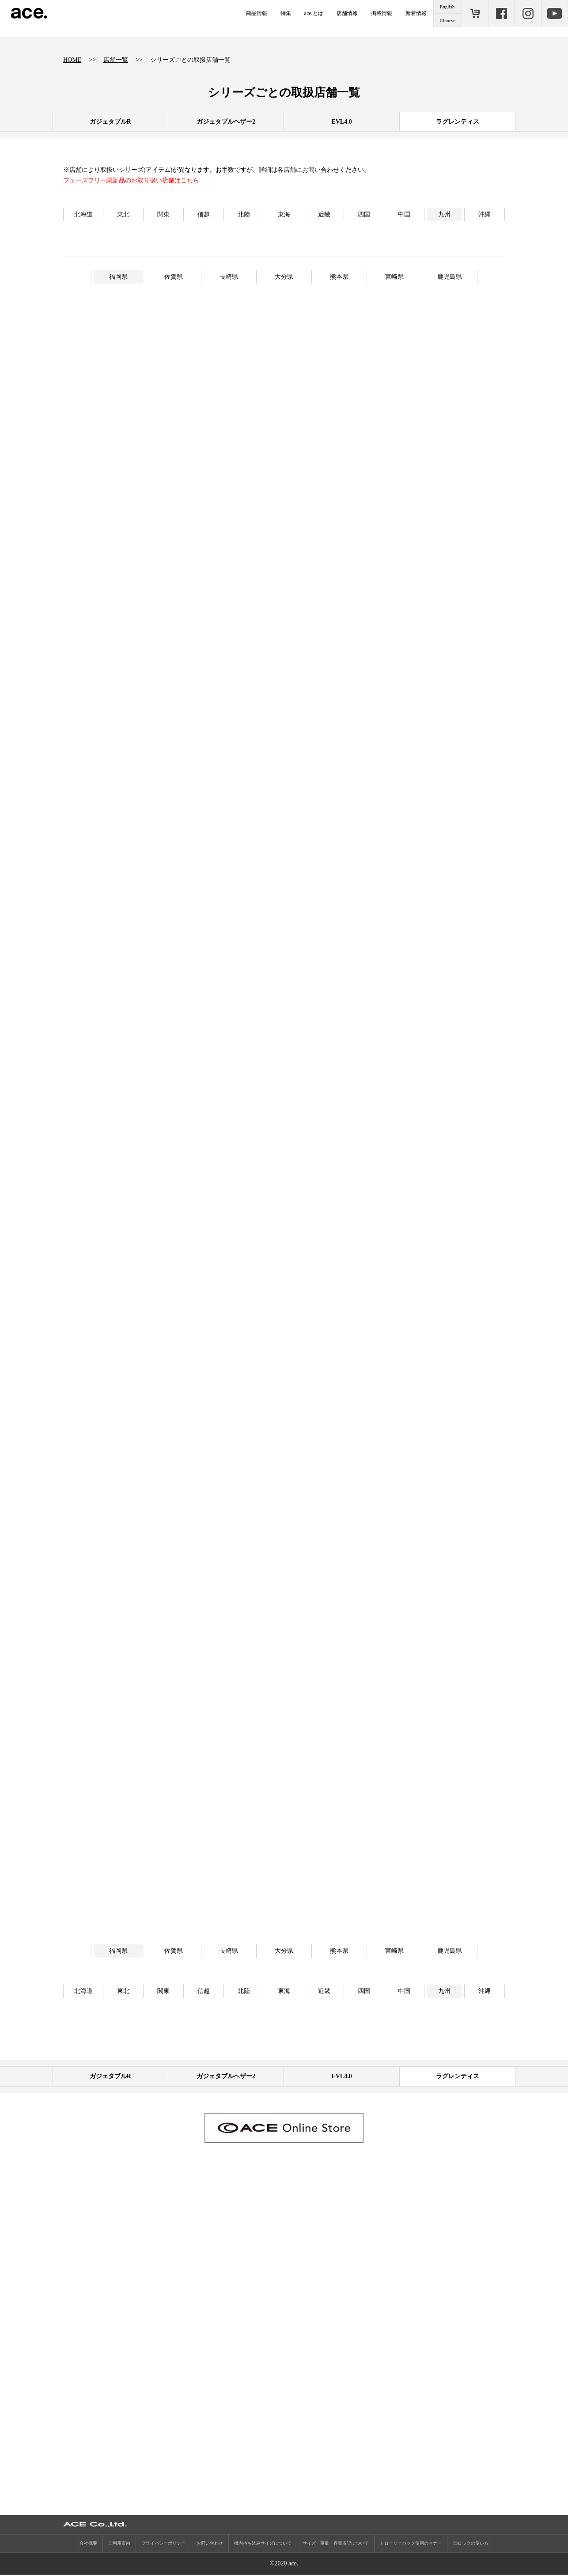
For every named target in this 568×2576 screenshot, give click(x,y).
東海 (284, 214)
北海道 (83, 214)
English (447, 6)
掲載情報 (381, 13)
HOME (72, 60)
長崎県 (229, 276)
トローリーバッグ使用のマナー (411, 2544)
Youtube (554, 13)
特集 (285, 13)
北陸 (244, 214)
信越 (203, 214)
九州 (444, 214)
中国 (404, 214)
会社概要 (88, 2544)
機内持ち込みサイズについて (263, 2544)
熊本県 (339, 276)
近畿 (324, 214)
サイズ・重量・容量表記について (336, 2544)
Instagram (528, 13)
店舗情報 (347, 13)
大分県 (284, 276)
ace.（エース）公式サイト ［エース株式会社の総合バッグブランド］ (29, 13)
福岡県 (118, 276)
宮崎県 (394, 276)
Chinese (447, 20)
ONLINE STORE (475, 13)
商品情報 (256, 13)
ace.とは (313, 13)
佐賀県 (173, 276)
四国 (364, 214)
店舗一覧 (115, 60)
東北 (123, 214)
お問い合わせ (210, 2544)
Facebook (501, 13)
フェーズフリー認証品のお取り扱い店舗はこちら (131, 180)
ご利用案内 (119, 2544)
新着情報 (416, 13)
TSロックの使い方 (471, 2544)
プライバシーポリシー (163, 2544)
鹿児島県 (449, 276)
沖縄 (484, 214)
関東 (163, 214)
